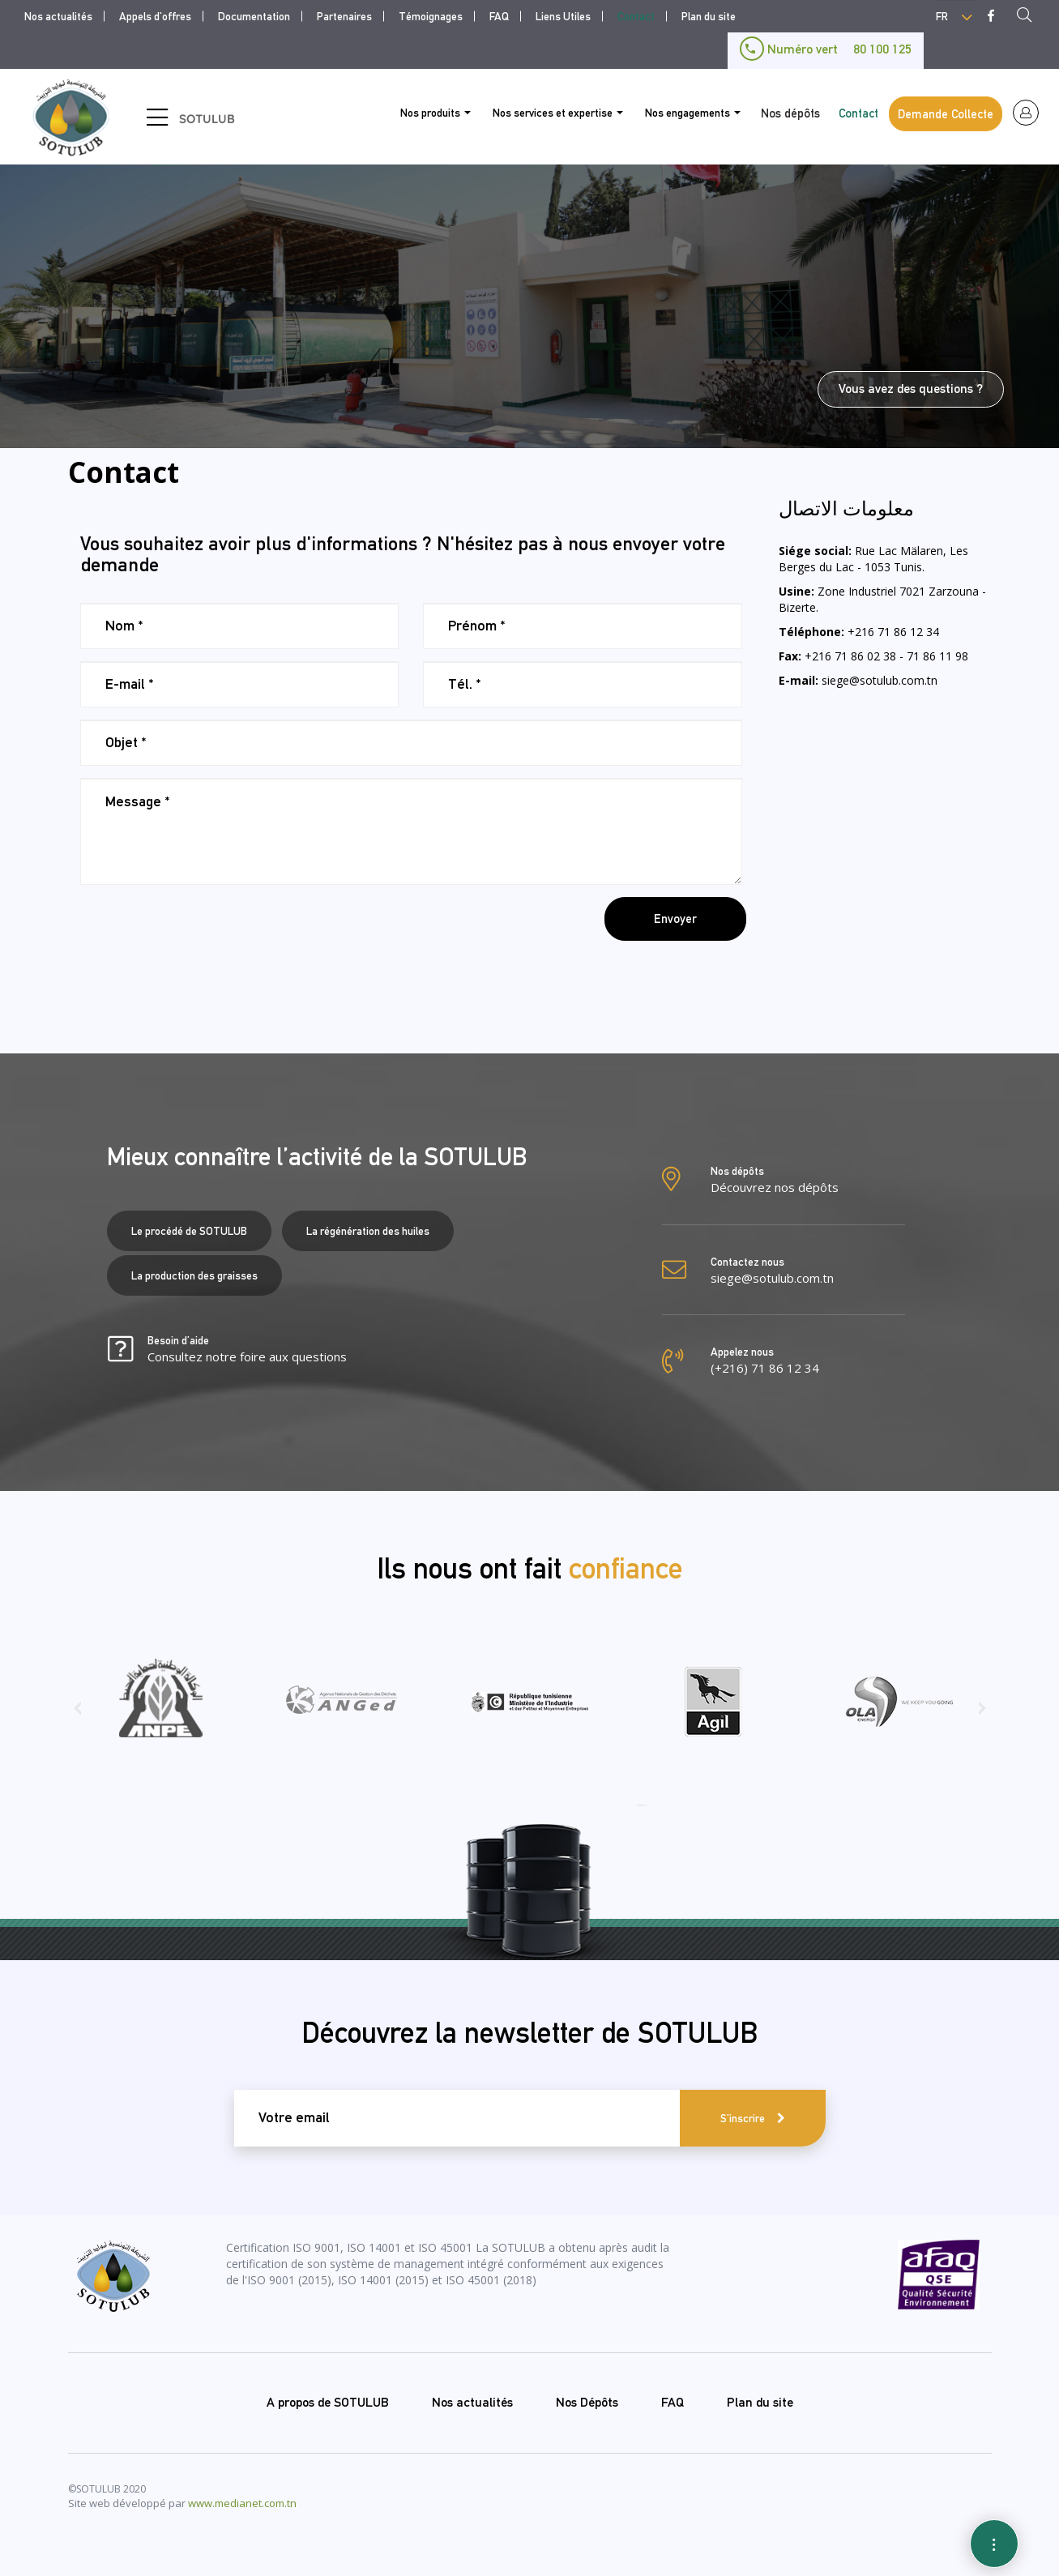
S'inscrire (742, 2118)
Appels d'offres (155, 16)
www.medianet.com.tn (242, 2503)
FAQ (499, 16)
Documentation (254, 16)
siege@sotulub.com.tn (879, 680)
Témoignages (431, 16)
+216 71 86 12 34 (893, 631)
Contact (636, 16)
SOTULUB (207, 118)
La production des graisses (194, 1275)
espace (1026, 112)
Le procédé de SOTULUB (189, 1230)
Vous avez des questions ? (911, 388)
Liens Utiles (563, 16)
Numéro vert (826, 49)
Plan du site (708, 16)
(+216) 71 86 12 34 (765, 1368)
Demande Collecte (945, 114)
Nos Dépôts (587, 2402)
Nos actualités (58, 16)
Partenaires (344, 16)
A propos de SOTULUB (328, 2402)
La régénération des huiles (367, 1230)
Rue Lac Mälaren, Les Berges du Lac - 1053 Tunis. (873, 559)
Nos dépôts (790, 113)
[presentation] (203, 928)
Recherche (1029, 17)
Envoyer (675, 918)
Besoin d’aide (247, 1349)
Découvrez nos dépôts (775, 1187)
